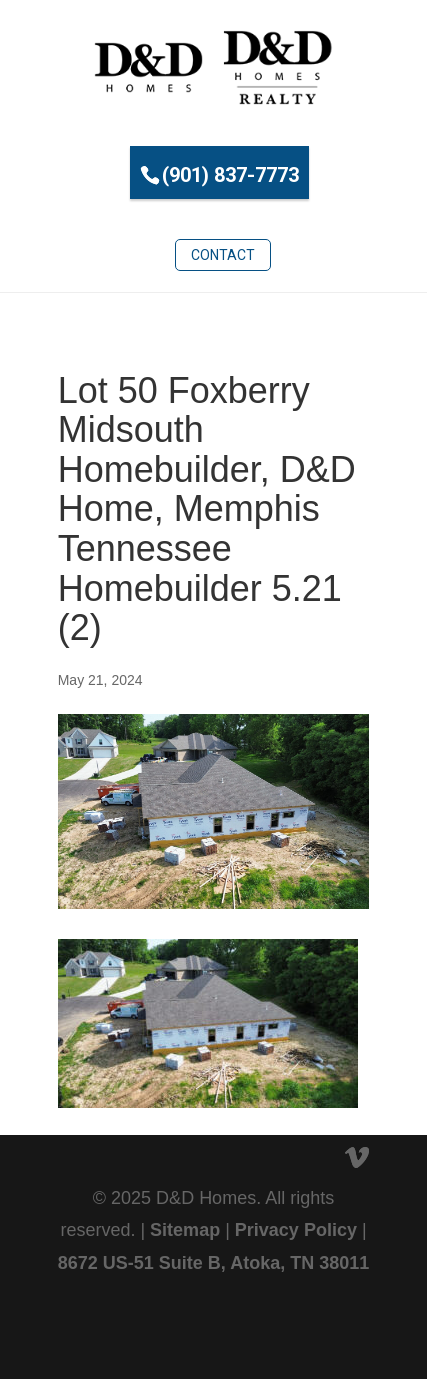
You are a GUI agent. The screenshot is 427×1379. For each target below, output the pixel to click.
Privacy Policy (296, 1230)
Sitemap (185, 1230)
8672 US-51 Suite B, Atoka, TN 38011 (213, 1263)
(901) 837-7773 (230, 175)
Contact (223, 255)
